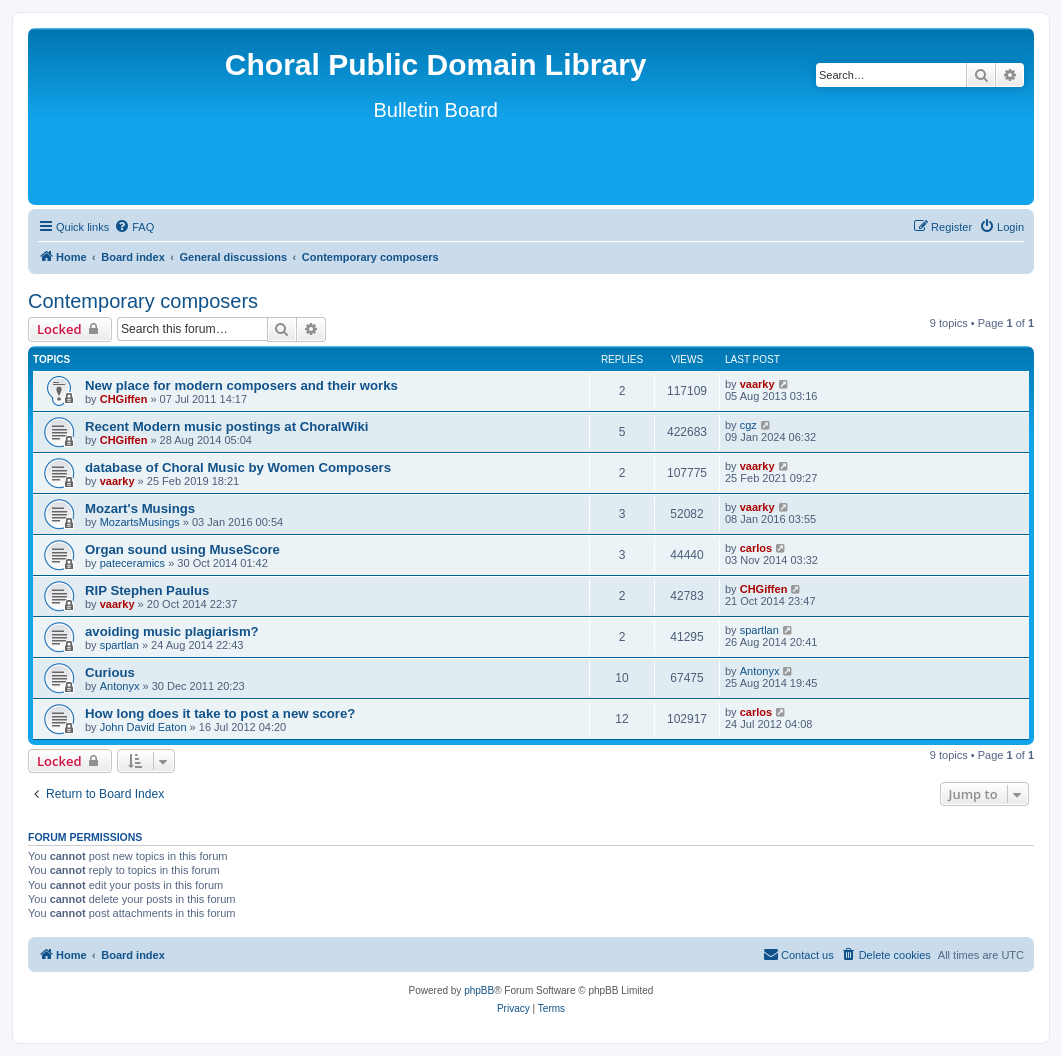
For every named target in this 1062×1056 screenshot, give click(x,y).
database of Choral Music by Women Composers (238, 467)
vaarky (757, 384)
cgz (748, 425)
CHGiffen (124, 399)
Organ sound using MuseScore (182, 549)
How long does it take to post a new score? (220, 713)
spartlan (119, 645)
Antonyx (120, 686)
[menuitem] (134, 227)
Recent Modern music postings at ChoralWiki (226, 426)
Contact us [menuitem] (798, 954)
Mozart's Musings (140, 508)
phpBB (479, 990)
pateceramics (132, 563)
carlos (756, 548)
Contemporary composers (143, 301)
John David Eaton (143, 727)
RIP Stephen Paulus (147, 590)
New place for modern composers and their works (241, 385)
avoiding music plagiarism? (172, 631)
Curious (110, 672)
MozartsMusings (140, 522)
